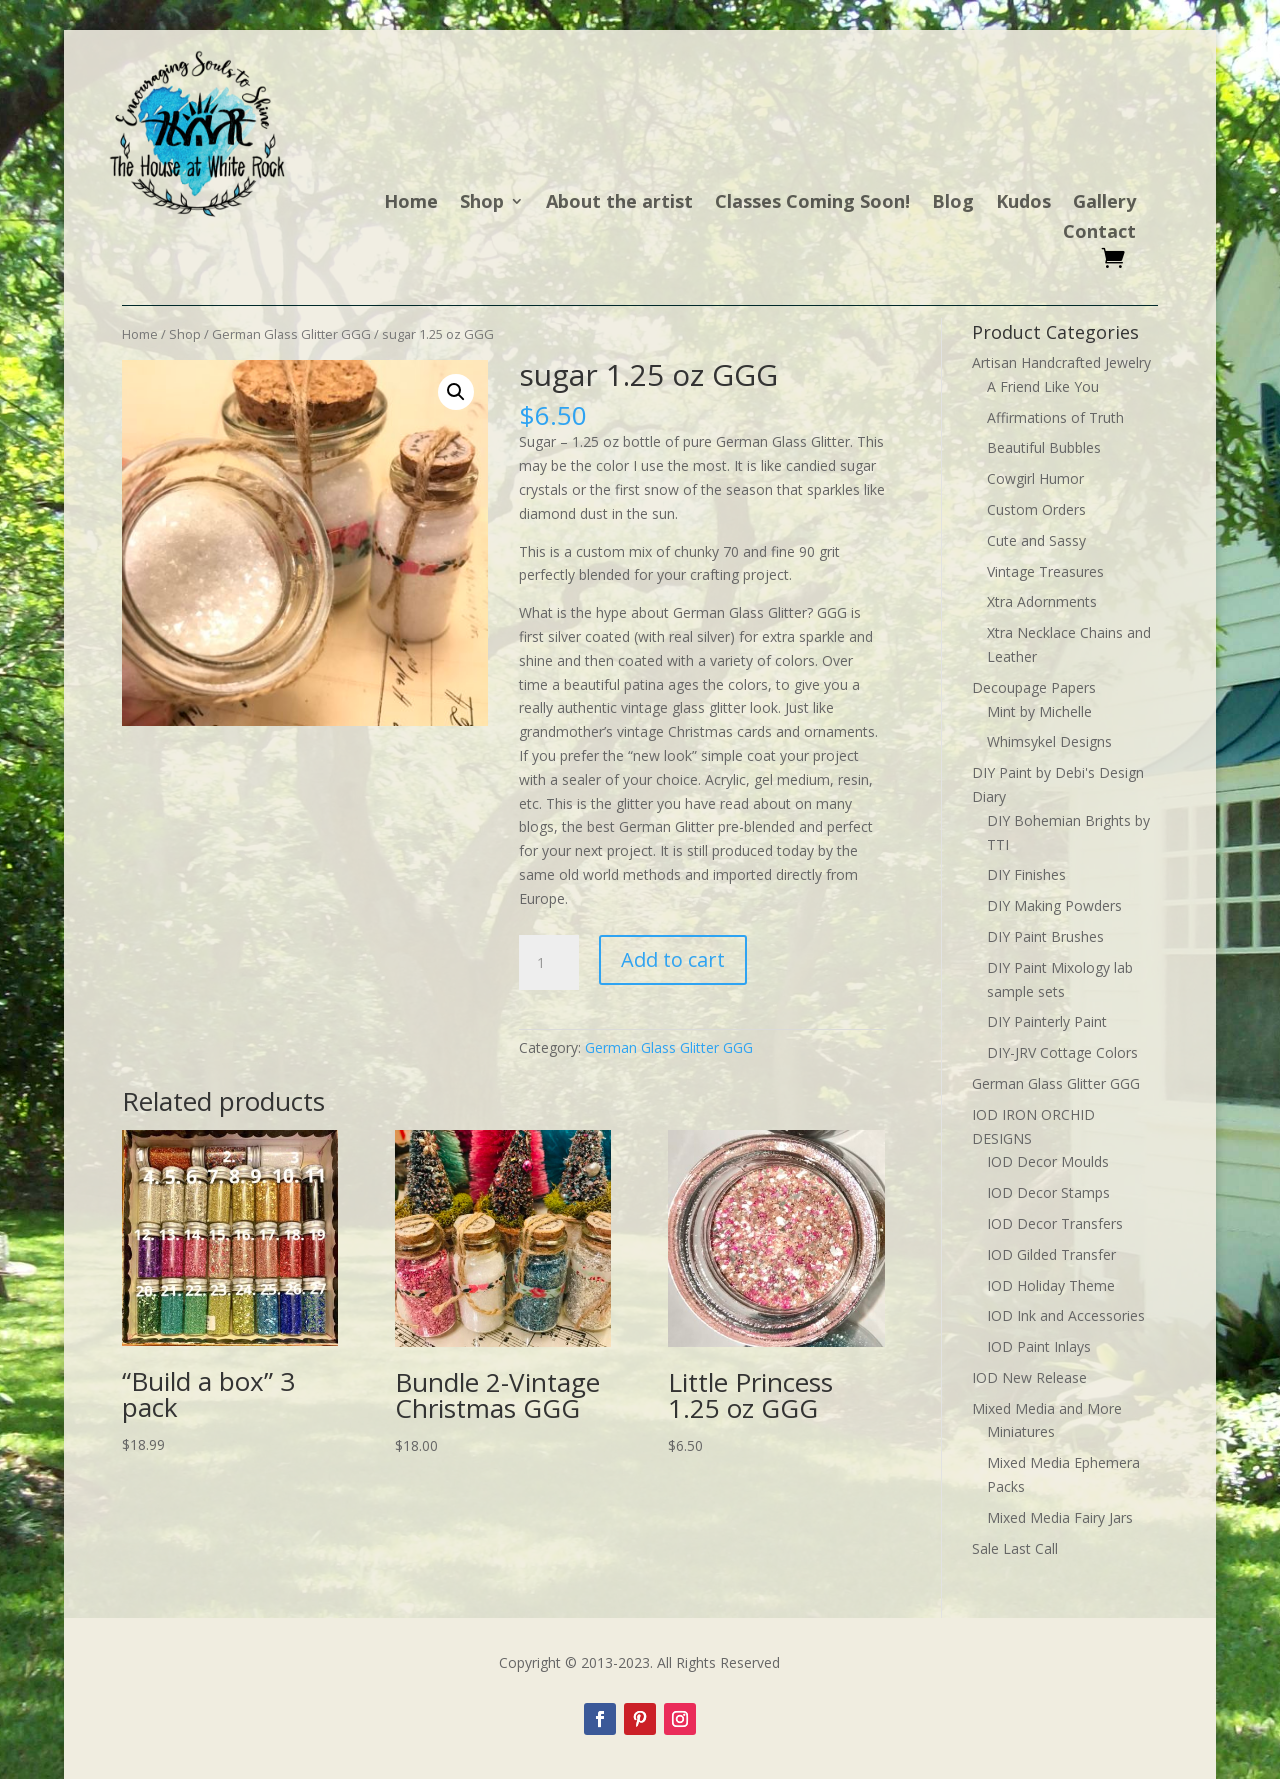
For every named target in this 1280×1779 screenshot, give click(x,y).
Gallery (1104, 203)
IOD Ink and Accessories (1066, 1315)
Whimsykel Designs (1049, 741)
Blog (953, 203)
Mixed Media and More (1047, 1408)
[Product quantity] (549, 963)
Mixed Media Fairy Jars (1060, 1517)
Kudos (1023, 203)
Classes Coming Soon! (812, 203)
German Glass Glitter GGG (291, 334)
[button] (456, 392)
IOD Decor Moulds (1048, 1161)
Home (411, 203)
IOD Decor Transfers (1055, 1223)
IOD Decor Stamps (1048, 1192)
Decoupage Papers (1034, 687)
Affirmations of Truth (1055, 417)
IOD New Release (1029, 1377)
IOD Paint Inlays (1039, 1346)
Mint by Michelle (1039, 711)
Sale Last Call (1015, 1548)
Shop (482, 203)
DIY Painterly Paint (1047, 1021)
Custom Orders (1036, 509)
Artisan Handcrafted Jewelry (1061, 362)
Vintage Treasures (1045, 571)
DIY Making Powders (1054, 905)
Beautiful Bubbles (1044, 447)
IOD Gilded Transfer (1051, 1254)
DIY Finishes (1026, 874)
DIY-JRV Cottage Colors (1062, 1052)
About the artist (619, 203)
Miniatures (1021, 1431)
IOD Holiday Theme (1051, 1285)
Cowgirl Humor (1035, 478)
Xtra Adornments (1042, 601)
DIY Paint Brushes (1045, 936)
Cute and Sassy (1036, 540)
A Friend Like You (1043, 386)
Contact (1099, 233)
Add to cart (673, 959)
